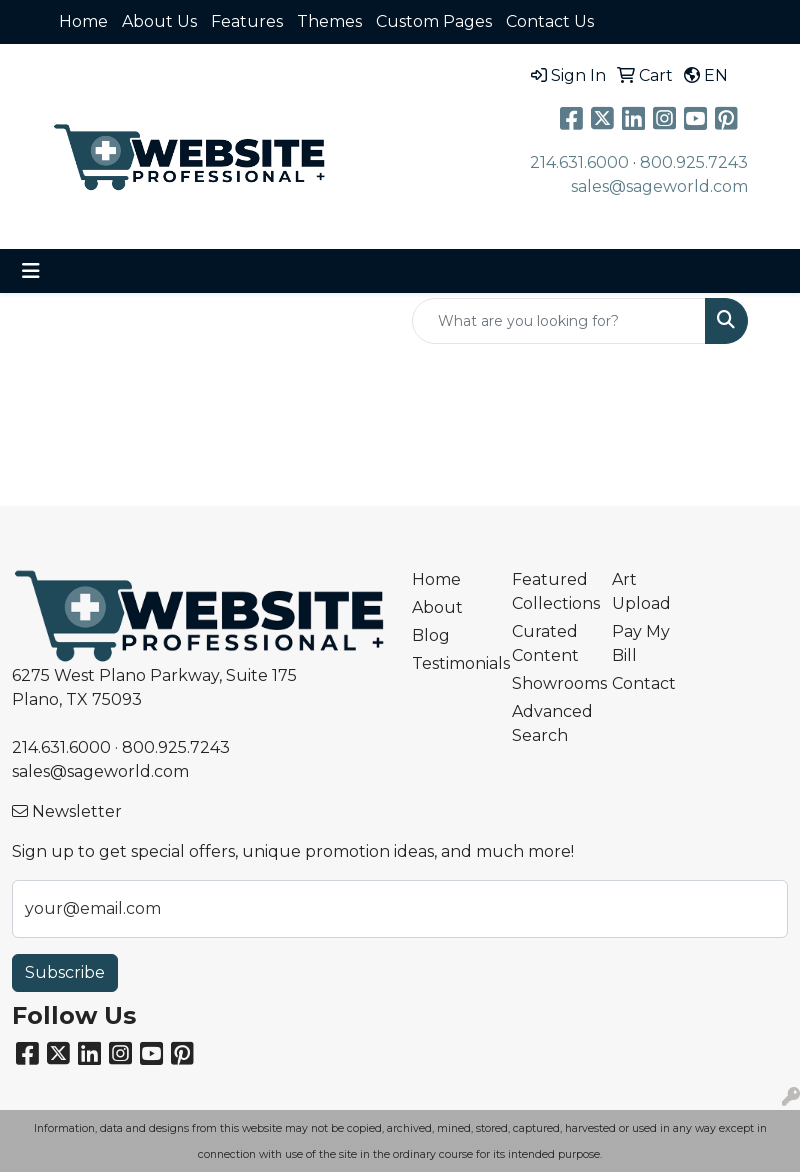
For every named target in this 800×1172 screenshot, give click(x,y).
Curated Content (545, 643)
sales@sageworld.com (659, 186)
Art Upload (641, 591)
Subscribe (65, 972)
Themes (329, 21)
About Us (159, 21)
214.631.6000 (579, 162)
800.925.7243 (694, 162)
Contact (644, 683)
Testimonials (450, 663)
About (437, 607)
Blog (431, 635)
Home (83, 21)
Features (247, 21)
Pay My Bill (641, 643)
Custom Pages (434, 21)
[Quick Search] (559, 321)
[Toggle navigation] (31, 271)
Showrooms (550, 683)
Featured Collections (550, 591)
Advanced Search (550, 723)
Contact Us (550, 21)
